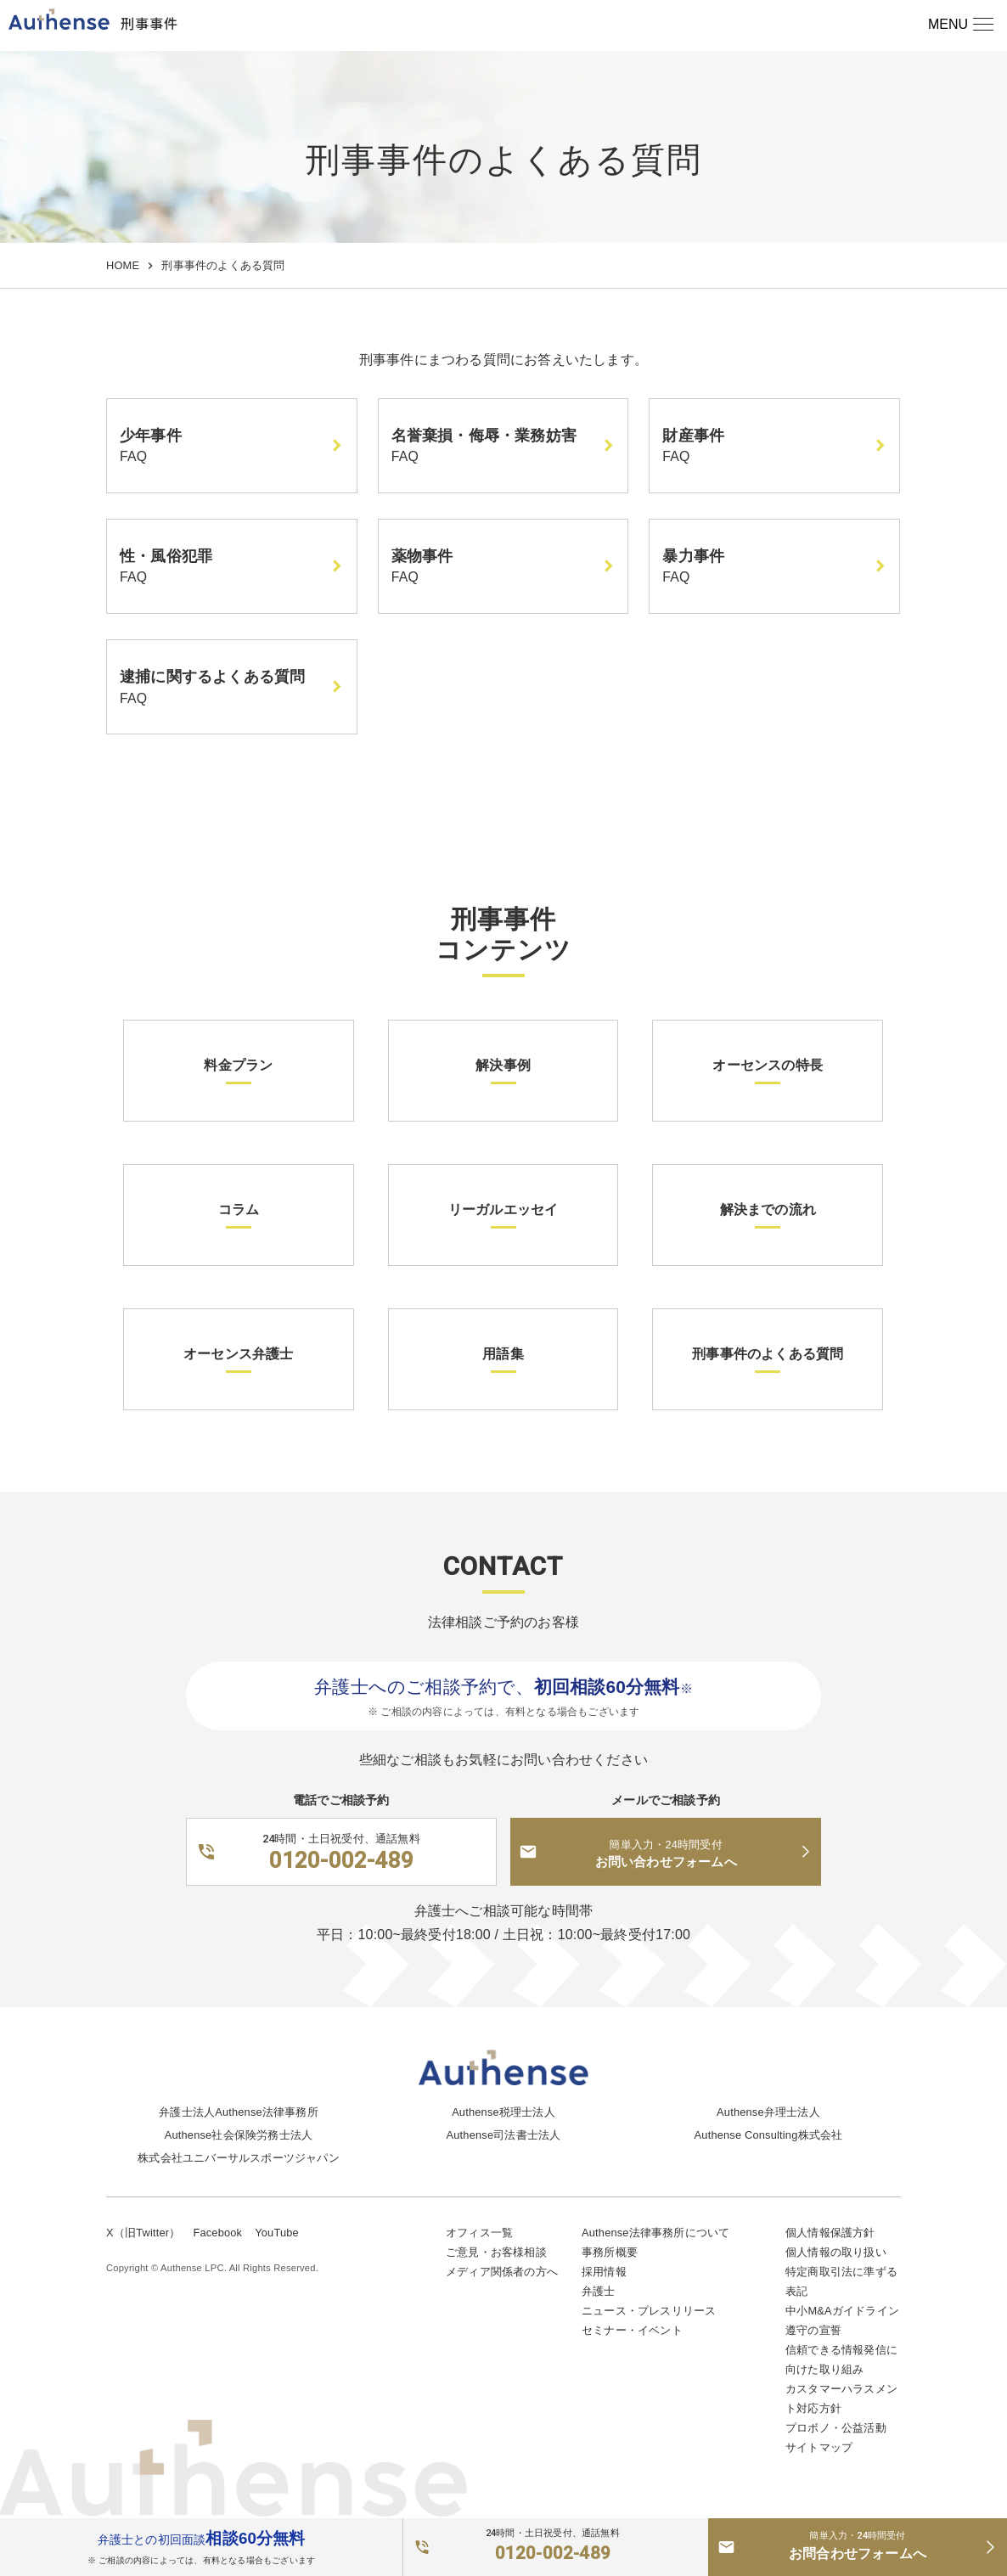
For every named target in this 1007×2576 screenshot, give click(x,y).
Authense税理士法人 (503, 2112)
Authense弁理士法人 (768, 2112)
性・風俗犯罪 (166, 556)
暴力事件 (693, 556)
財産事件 (693, 435)
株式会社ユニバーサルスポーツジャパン (239, 2157)
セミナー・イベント (632, 2330)
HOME (122, 265)
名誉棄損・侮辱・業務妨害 (484, 435)
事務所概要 (610, 2252)
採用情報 (604, 2271)
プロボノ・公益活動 (835, 2427)
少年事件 (151, 435)
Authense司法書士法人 (504, 2135)
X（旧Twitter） (143, 2232)
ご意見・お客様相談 (496, 2252)
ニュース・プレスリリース (649, 2310)
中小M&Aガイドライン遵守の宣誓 (842, 2320)
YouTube (277, 2232)
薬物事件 (422, 556)
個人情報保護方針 (830, 2232)
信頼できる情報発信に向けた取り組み (841, 2359)
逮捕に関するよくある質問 (212, 676)
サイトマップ (818, 2447)
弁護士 (599, 2291)
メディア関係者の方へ (502, 2271)
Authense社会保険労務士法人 (238, 2135)
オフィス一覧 (479, 2232)
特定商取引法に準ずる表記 (841, 2281)
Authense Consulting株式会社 (769, 2135)
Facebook (217, 2232)
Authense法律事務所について (655, 2232)
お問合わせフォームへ (857, 2545)
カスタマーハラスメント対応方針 (841, 2398)
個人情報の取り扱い (835, 2252)
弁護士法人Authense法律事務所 (238, 2112)
